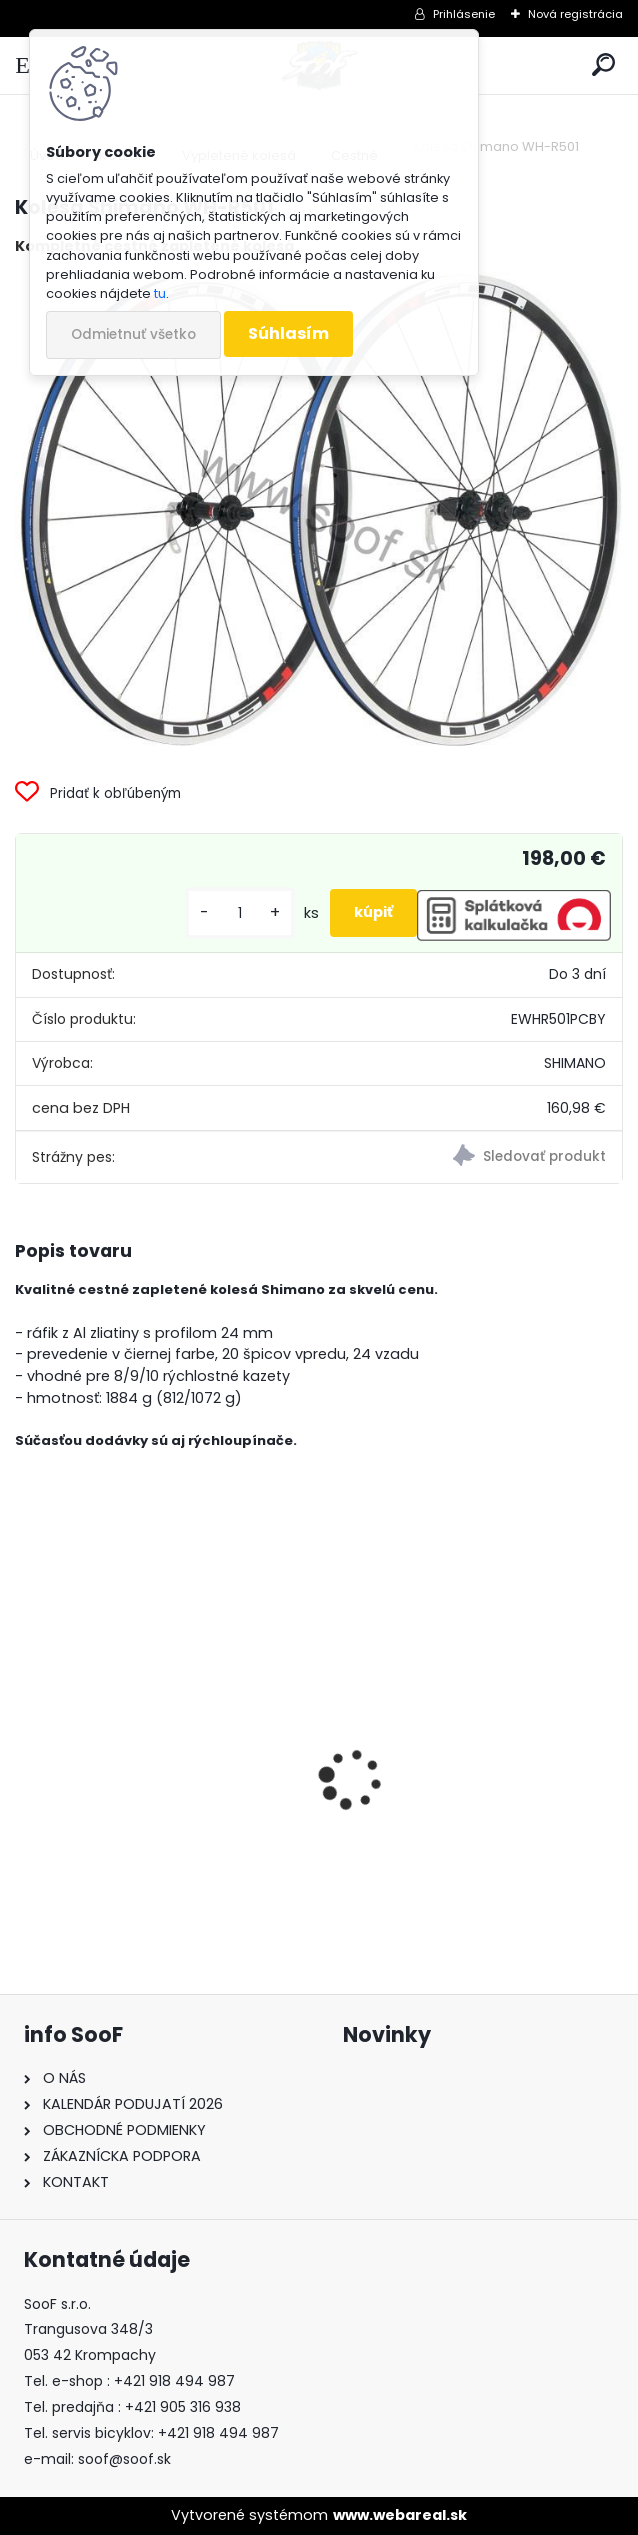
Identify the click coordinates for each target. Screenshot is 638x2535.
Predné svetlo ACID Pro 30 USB (146, 1838)
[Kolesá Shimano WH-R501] (319, 510)
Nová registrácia (575, 14)
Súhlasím (288, 333)
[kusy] (240, 913)
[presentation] (26, 1744)
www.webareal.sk (400, 2515)
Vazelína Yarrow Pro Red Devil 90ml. (455, 1842)
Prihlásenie (464, 14)
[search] (603, 65)
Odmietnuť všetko (133, 334)
